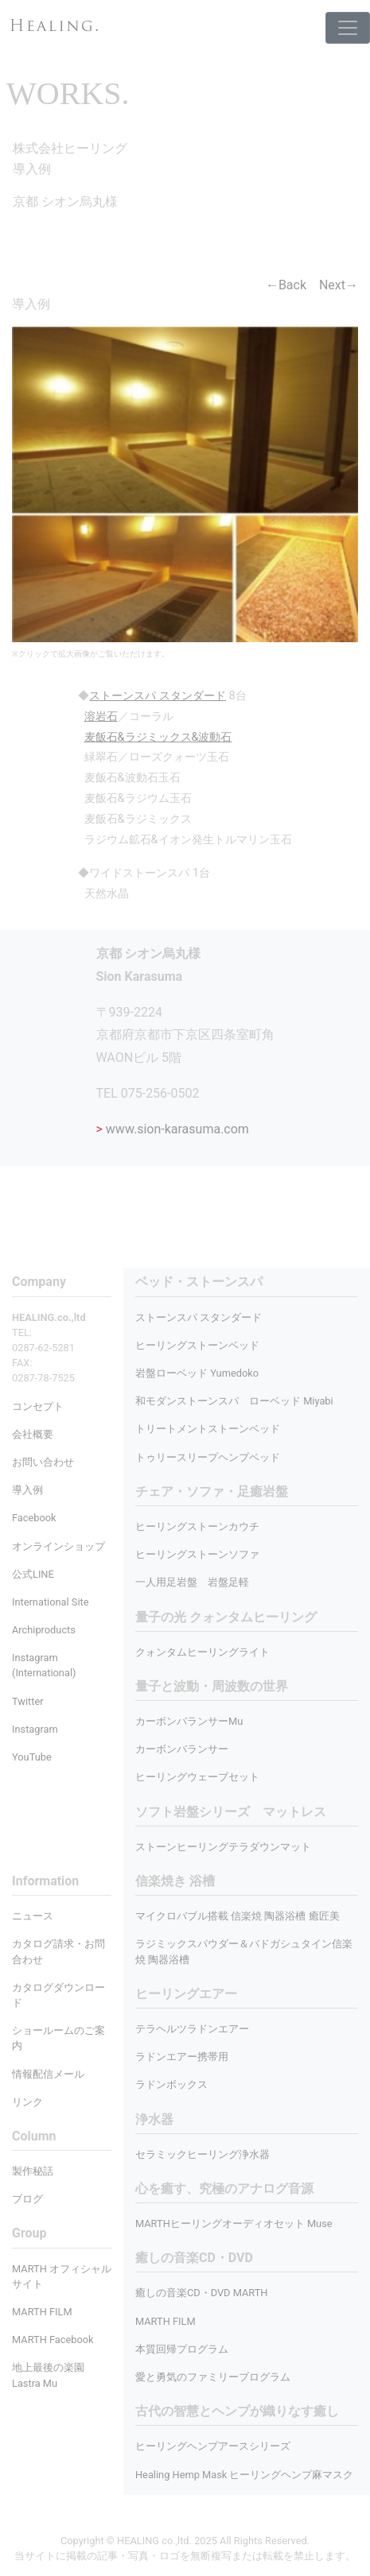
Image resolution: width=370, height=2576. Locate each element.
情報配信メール (48, 2074)
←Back (286, 284)
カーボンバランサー (181, 1749)
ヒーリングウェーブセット (197, 1777)
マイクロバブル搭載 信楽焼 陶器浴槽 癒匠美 (237, 1916)
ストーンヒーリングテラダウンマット (223, 1847)
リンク (27, 2102)
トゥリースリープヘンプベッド (207, 1457)
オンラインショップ (58, 1546)
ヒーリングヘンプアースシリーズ (212, 2446)
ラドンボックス (171, 2084)
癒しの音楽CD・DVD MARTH (201, 2293)
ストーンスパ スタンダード (198, 1317)
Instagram (35, 1729)
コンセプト (38, 1406)
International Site (50, 1602)
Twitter (28, 1701)
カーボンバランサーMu (189, 1721)
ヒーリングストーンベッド (197, 1345)
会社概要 (32, 1434)
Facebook (34, 1518)
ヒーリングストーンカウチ (197, 1526)
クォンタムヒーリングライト (202, 1652)
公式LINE (33, 1574)
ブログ (27, 2199)
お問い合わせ (43, 1462)
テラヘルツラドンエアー (192, 2029)
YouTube (32, 1757)
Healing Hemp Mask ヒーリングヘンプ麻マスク (244, 2475)
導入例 (27, 1490)
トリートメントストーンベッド (207, 1429)
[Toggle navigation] (347, 28)
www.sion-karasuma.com (172, 1129)
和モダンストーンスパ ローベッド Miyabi (234, 1401)
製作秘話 (32, 2171)
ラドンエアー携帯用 (181, 2057)
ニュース (32, 1916)
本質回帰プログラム (181, 2349)
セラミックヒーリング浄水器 (202, 2154)
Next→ (338, 284)
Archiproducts (44, 1630)
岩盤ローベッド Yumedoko (197, 1373)
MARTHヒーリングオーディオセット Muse (234, 2223)
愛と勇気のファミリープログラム (212, 2377)
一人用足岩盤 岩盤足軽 (192, 1582)
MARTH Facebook (53, 2340)
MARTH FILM (165, 2321)
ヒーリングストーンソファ (197, 1554)
